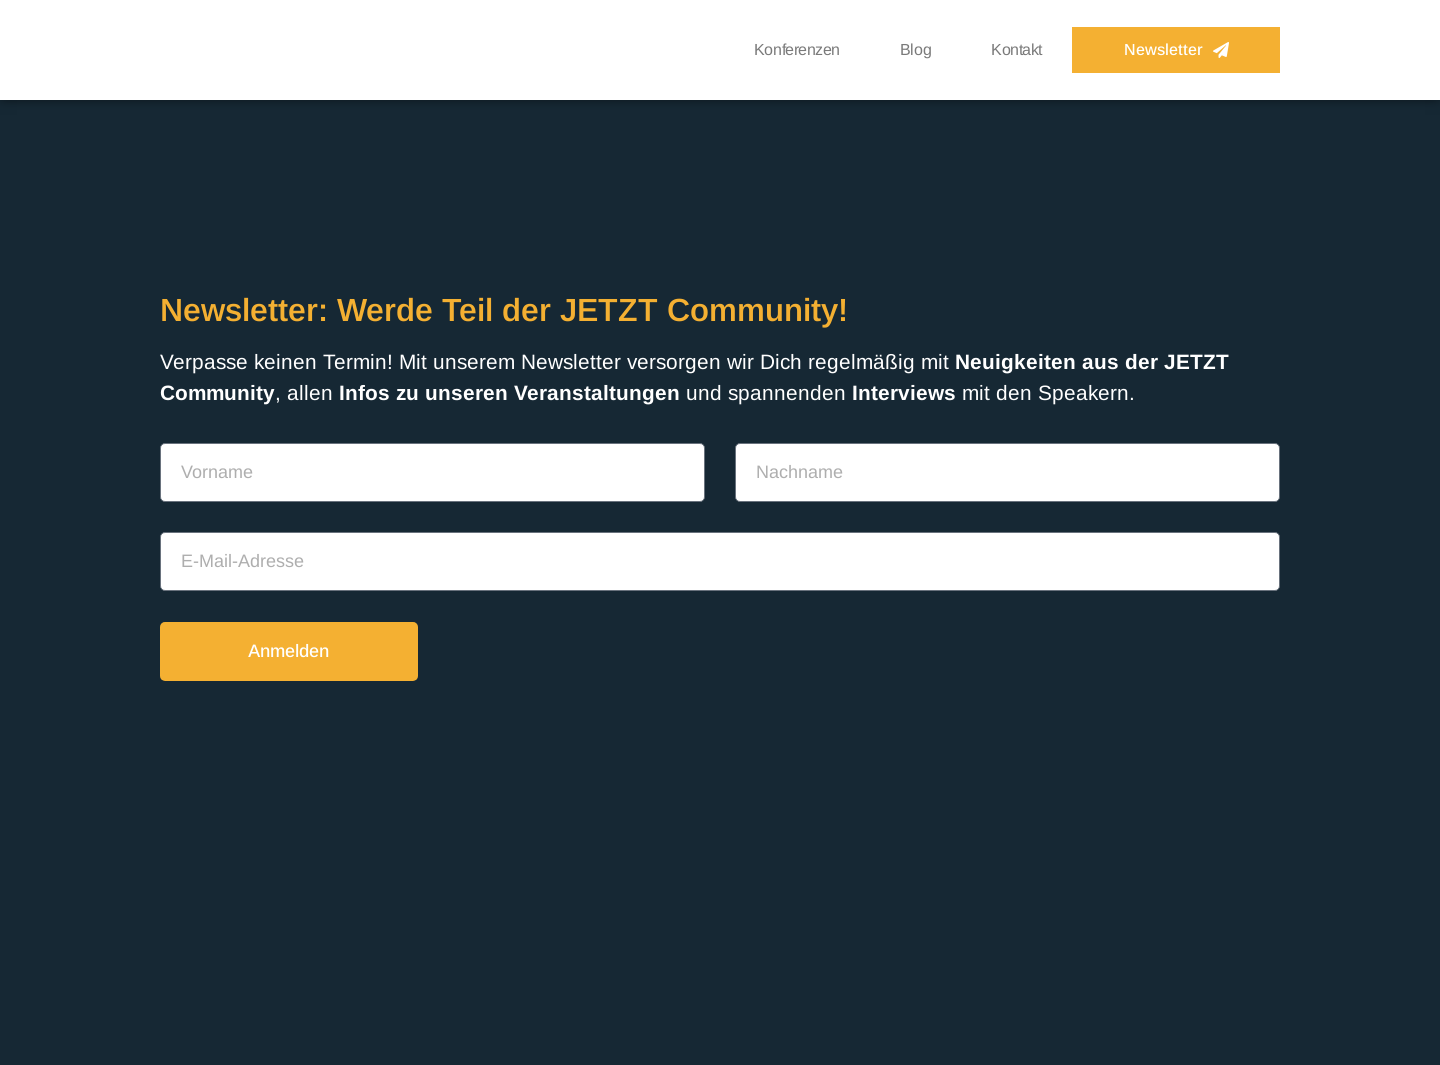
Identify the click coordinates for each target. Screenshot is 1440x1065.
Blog (915, 49)
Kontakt (1016, 49)
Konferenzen (797, 49)
